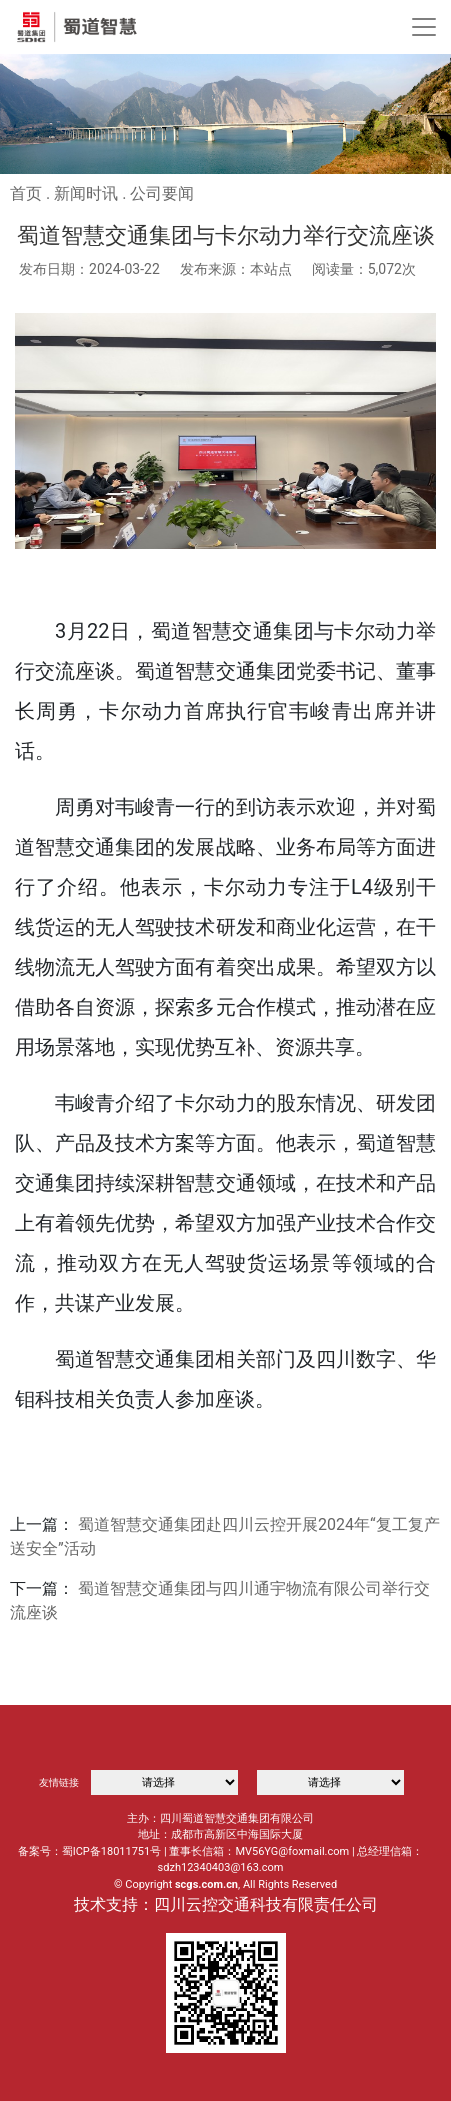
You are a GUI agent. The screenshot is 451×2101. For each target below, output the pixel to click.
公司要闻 (162, 193)
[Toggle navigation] (424, 27)
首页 (26, 193)
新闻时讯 (86, 193)
